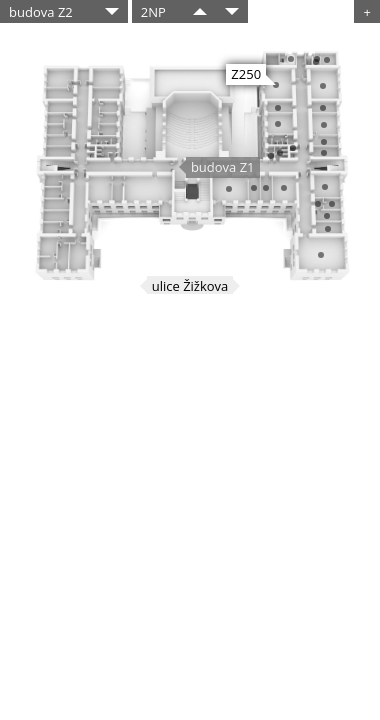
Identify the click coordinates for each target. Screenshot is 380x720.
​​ (200, 11)
